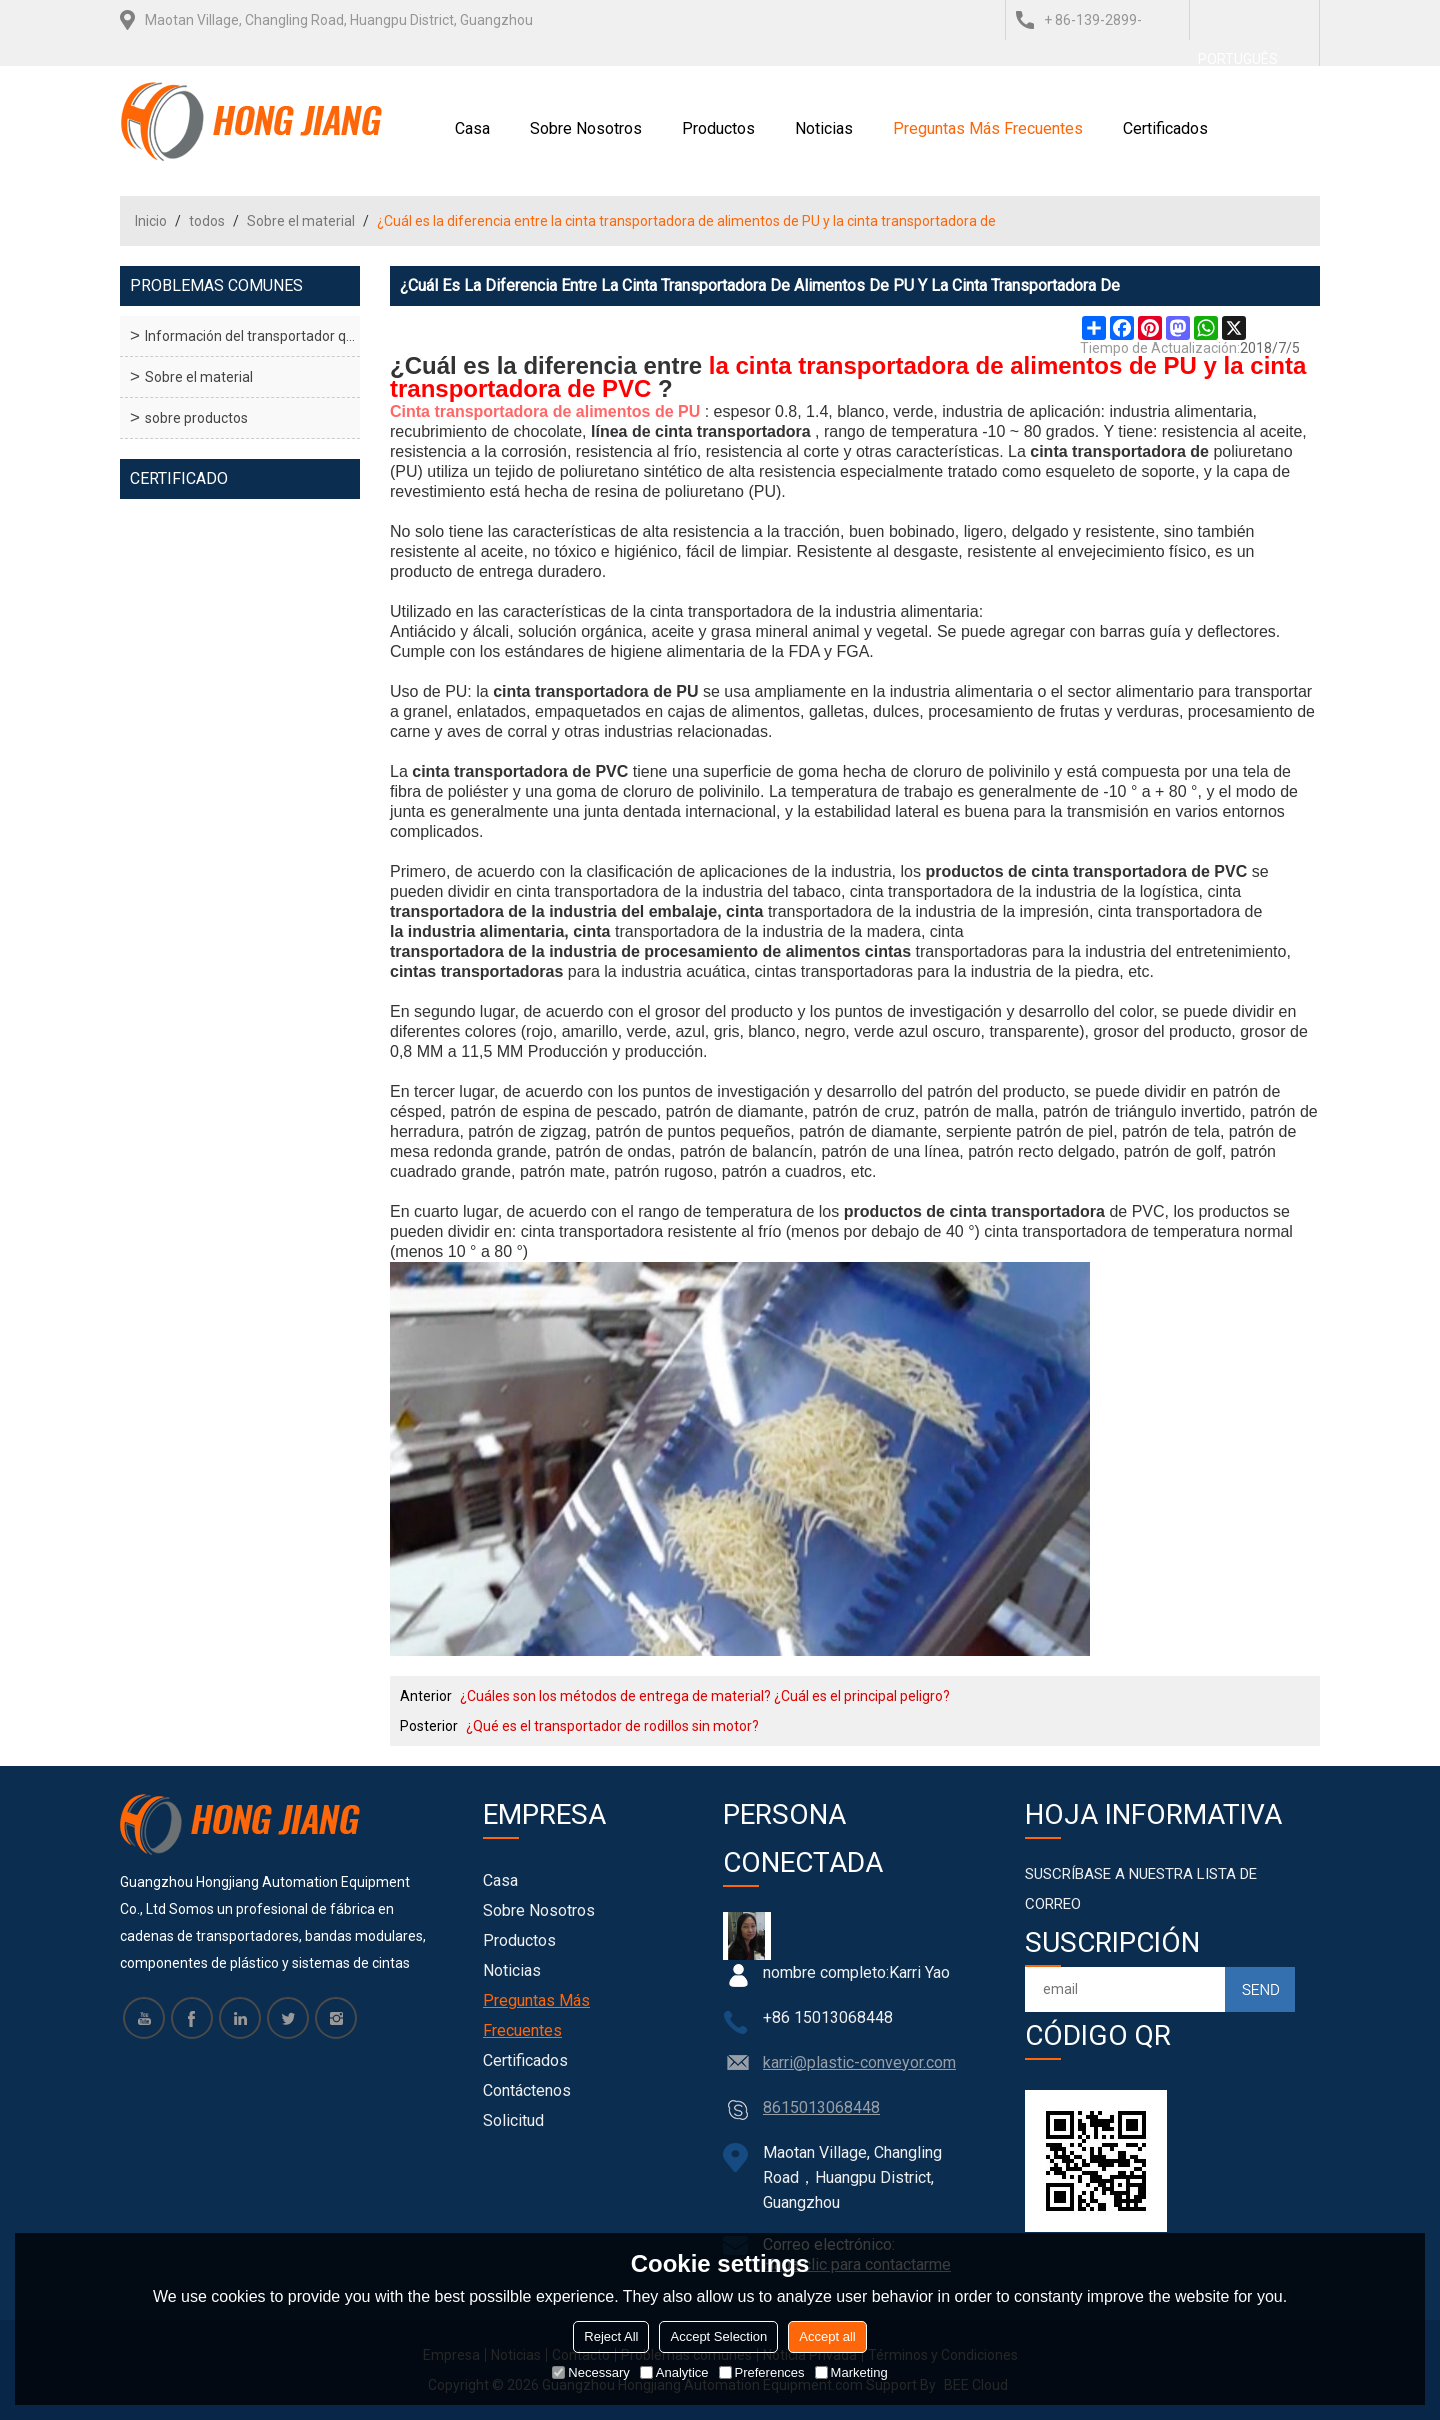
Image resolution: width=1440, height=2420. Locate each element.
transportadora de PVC (520, 389)
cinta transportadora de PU (595, 691)
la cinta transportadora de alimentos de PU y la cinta (1008, 366)
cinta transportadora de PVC (520, 771)
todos (207, 221)
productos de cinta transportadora (974, 1211)
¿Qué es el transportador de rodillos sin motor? (612, 1726)
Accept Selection (718, 2336)
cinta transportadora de (1119, 451)
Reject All (611, 2336)
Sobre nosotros (586, 128)
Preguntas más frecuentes (988, 128)
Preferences (762, 2372)
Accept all (827, 2336)
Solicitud (513, 2120)
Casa (472, 128)
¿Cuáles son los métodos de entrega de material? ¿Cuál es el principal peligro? (705, 1696)
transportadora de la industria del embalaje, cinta (576, 911)
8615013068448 (821, 2107)
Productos (718, 128)
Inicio (151, 221)
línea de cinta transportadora (701, 431)
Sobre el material (301, 221)
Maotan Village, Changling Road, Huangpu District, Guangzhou (339, 20)
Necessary (590, 2372)
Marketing (851, 2372)
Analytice (674, 2372)
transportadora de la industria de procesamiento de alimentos (625, 951)
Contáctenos (527, 2090)
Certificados (1165, 128)
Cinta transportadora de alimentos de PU (545, 411)
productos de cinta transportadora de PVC (1086, 871)
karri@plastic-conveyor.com (859, 2062)
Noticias (824, 128)
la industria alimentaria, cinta (500, 931)
